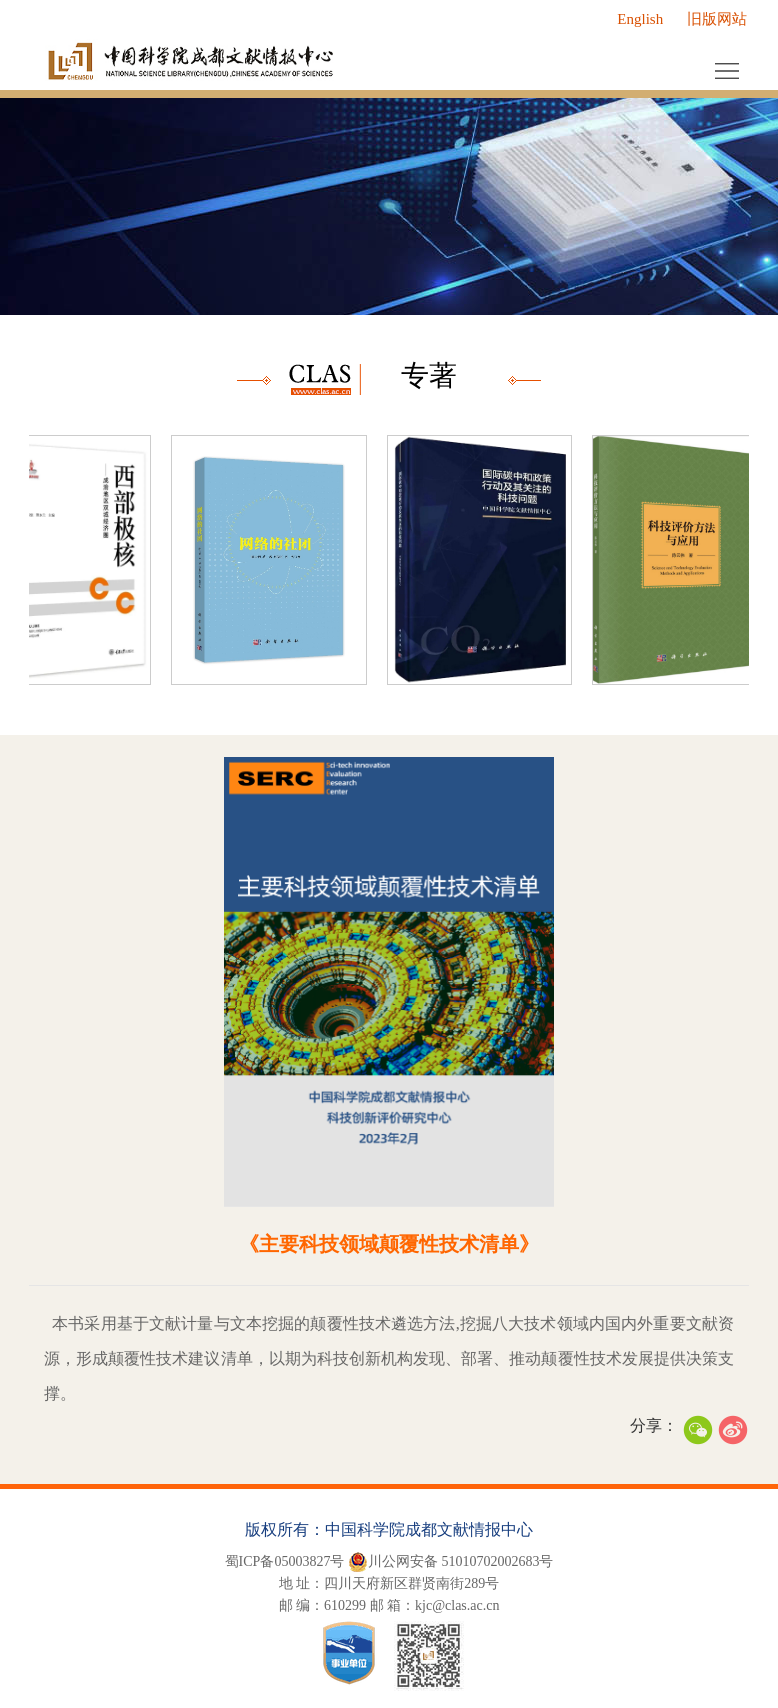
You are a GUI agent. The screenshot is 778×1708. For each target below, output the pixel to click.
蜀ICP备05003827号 (285, 1561)
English (640, 19)
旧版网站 (717, 19)
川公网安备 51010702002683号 (451, 1562)
